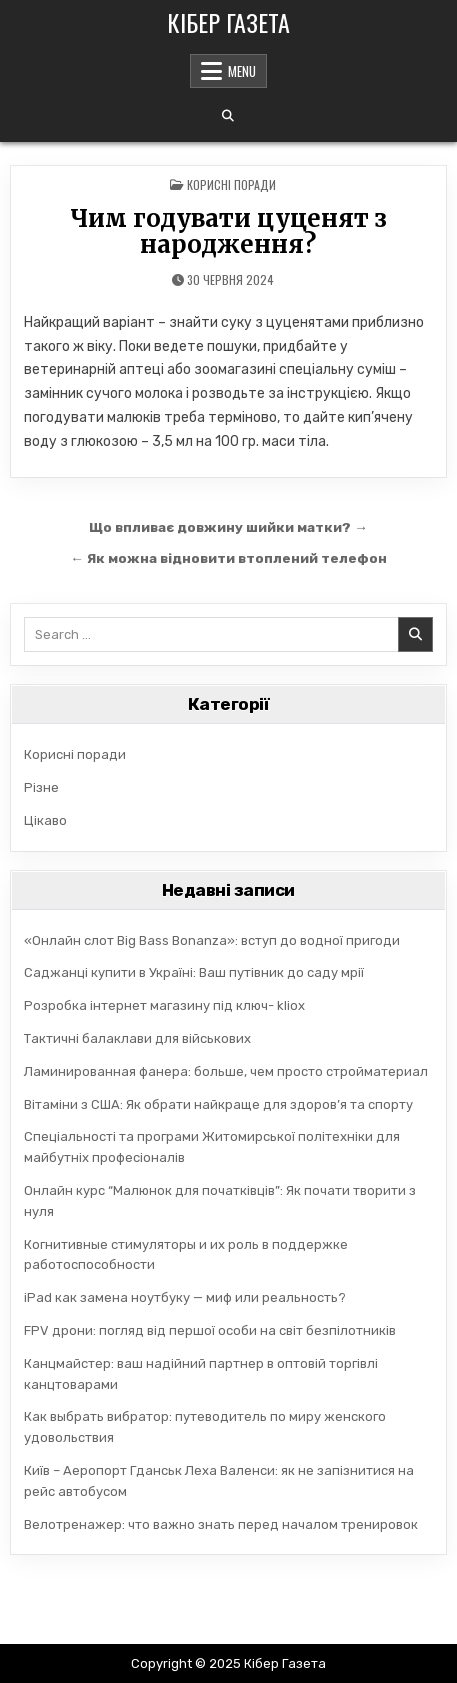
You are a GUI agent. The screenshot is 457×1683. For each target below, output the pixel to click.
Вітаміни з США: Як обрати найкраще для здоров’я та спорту (218, 1104)
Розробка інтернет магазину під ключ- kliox (164, 1005)
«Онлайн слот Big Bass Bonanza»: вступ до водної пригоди (212, 940)
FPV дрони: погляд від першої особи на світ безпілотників (210, 1330)
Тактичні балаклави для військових (137, 1038)
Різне (41, 787)
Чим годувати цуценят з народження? (228, 231)
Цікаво (45, 820)
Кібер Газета (228, 22)
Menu (242, 71)
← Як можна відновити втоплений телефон (228, 558)
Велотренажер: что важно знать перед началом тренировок (221, 1524)
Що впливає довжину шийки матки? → (228, 527)
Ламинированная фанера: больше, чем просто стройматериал (226, 1071)
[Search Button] (228, 116)
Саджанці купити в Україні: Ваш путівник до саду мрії (194, 972)
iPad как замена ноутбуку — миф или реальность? (185, 1297)
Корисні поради (231, 184)
